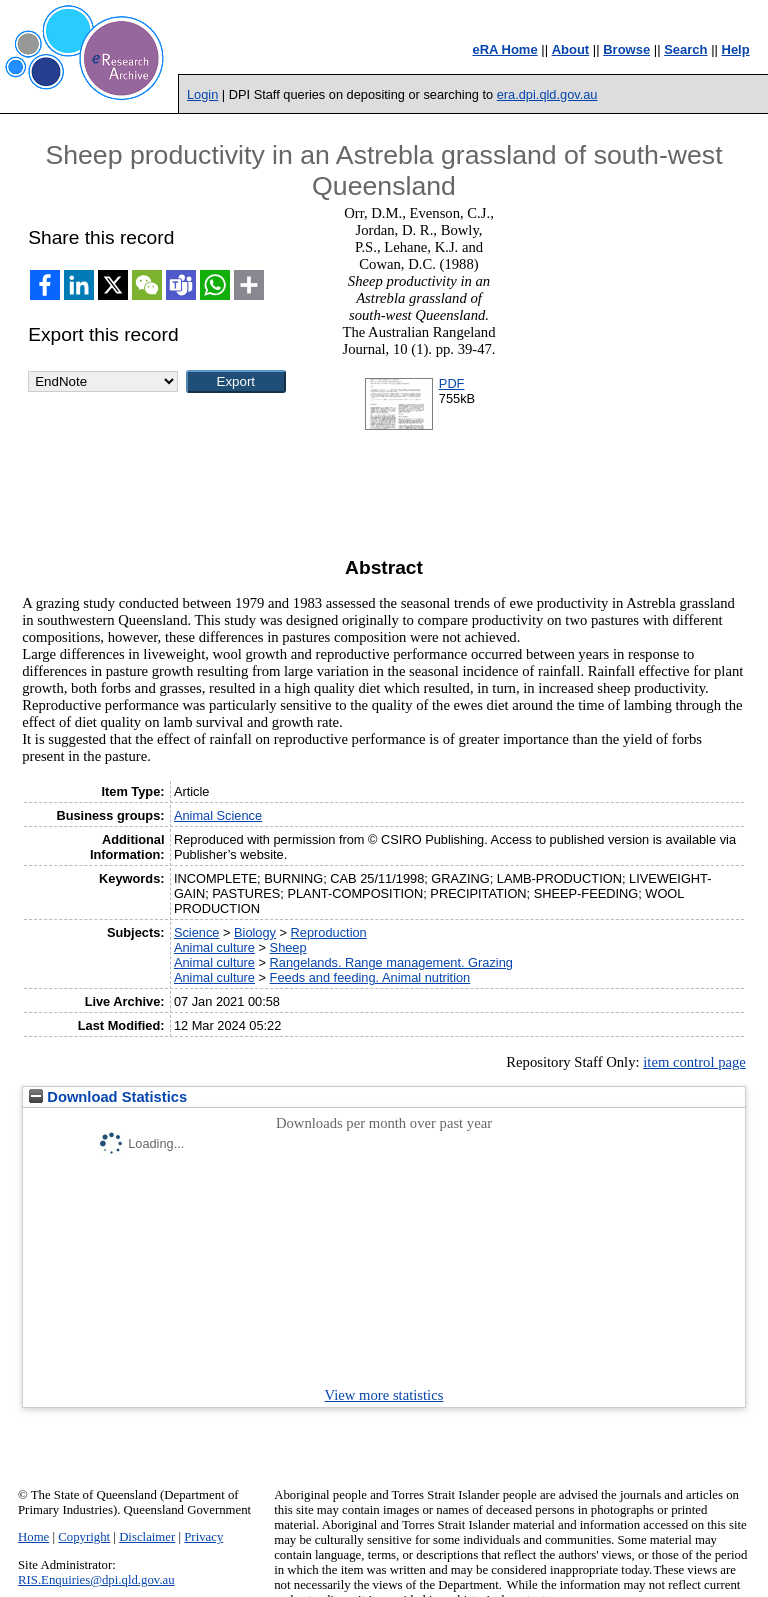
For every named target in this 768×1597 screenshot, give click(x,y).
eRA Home (504, 49)
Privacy (203, 1537)
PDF (452, 383)
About (571, 49)
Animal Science (218, 815)
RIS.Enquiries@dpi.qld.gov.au (96, 1580)
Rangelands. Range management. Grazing (391, 962)
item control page (694, 1062)
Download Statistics (108, 1097)
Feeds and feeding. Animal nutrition (370, 977)
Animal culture (214, 947)
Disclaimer (147, 1537)
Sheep (288, 947)
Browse (626, 49)
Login (202, 94)
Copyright (84, 1537)
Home (33, 1537)
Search (685, 49)
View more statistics (384, 1395)
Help (736, 49)
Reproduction (329, 932)
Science (197, 932)
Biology (255, 932)
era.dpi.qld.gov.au (547, 94)
